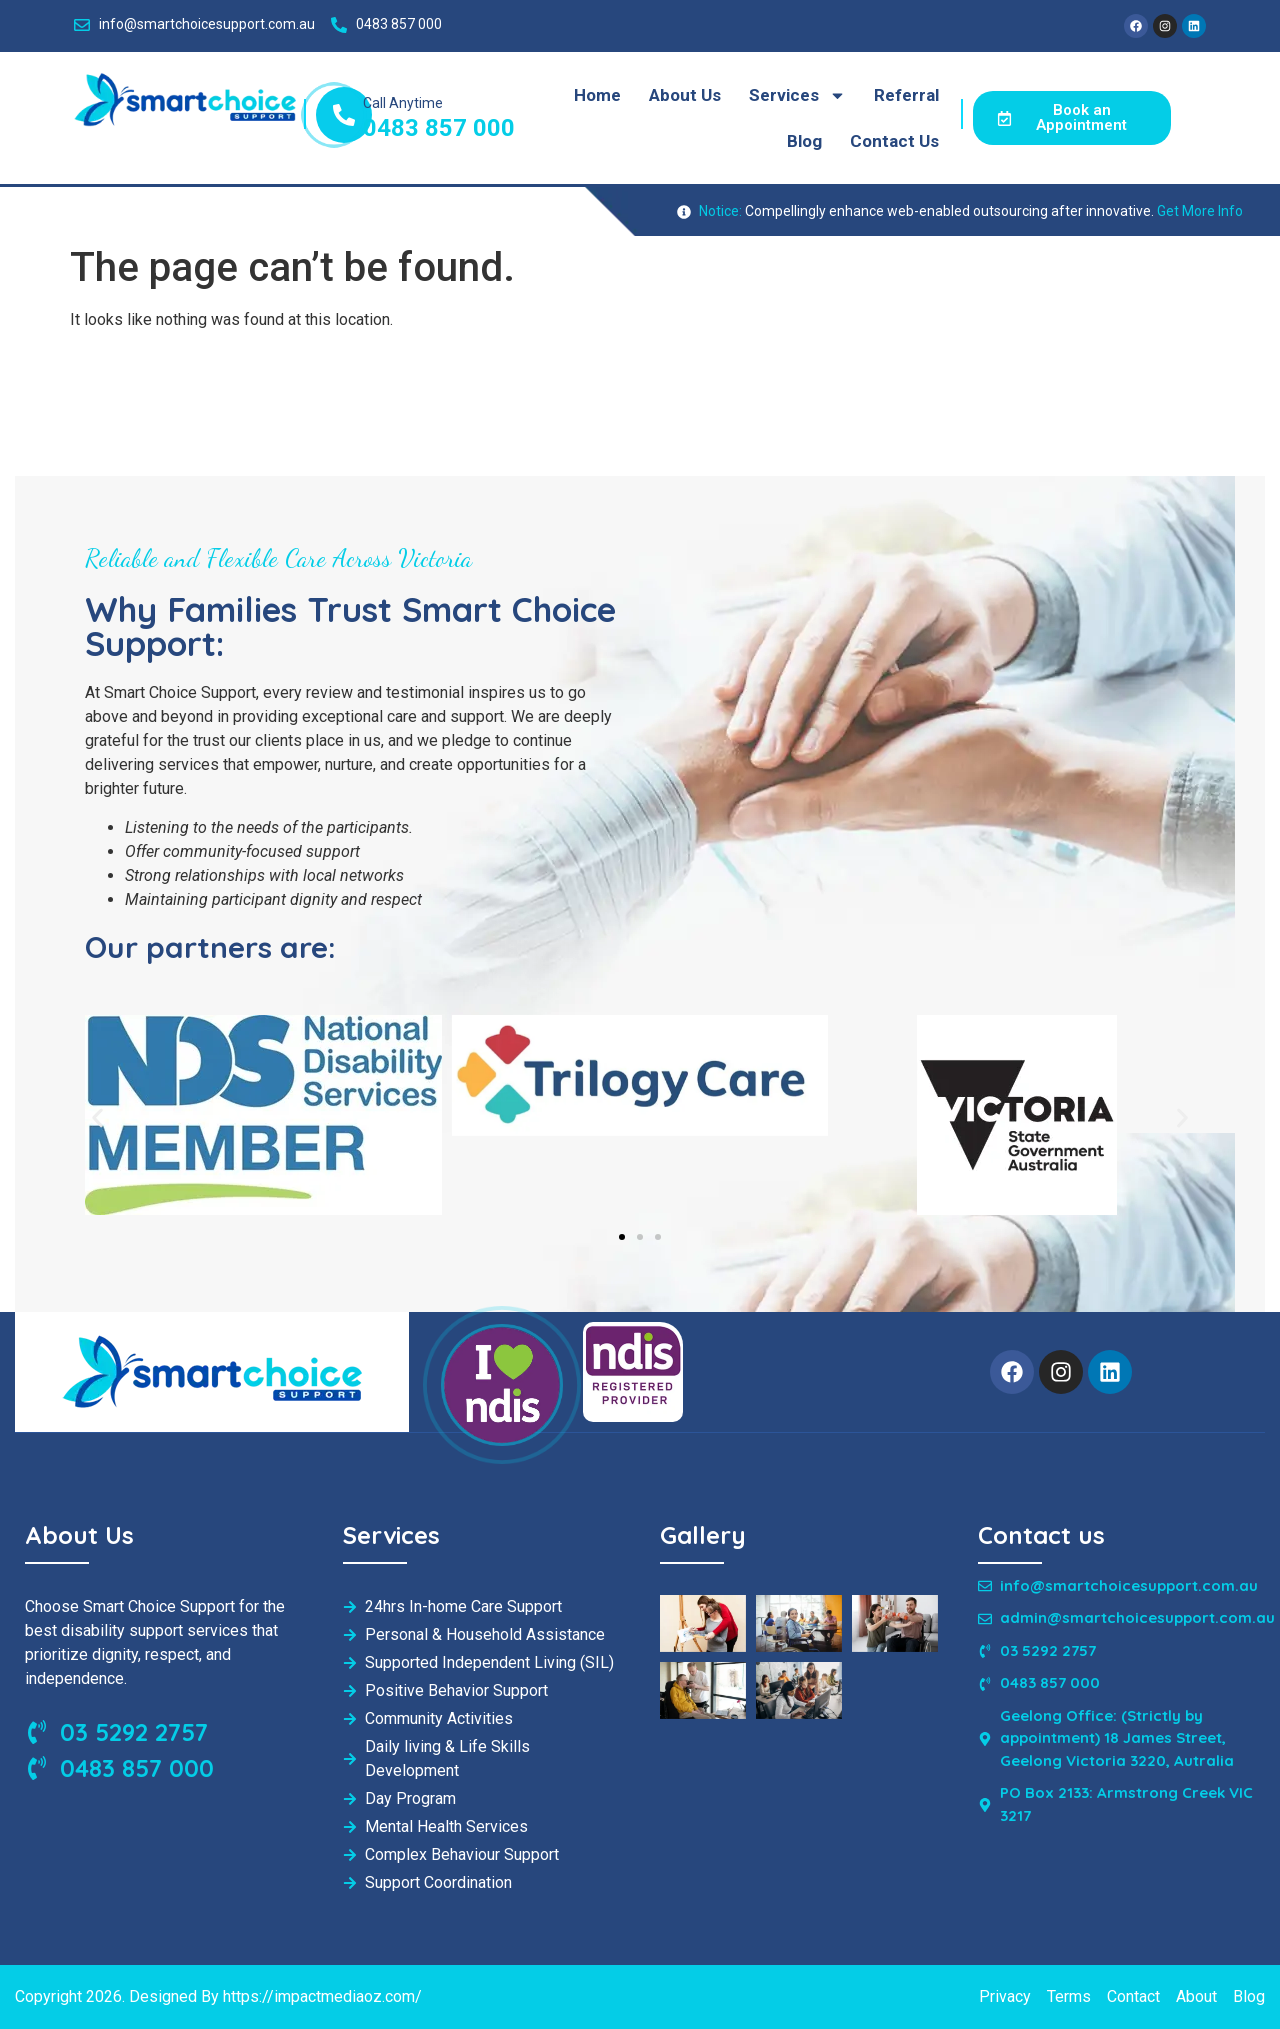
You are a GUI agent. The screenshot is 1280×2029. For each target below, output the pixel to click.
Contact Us (894, 141)
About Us (685, 95)
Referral (906, 95)
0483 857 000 (439, 128)
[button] (97, 1118)
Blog (804, 141)
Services (797, 95)
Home (597, 95)
